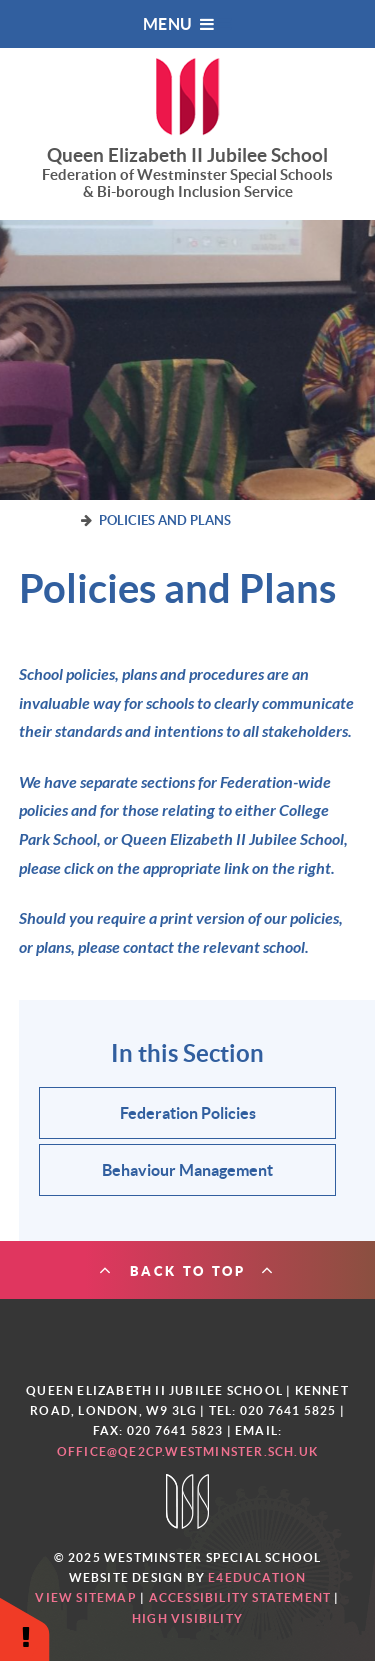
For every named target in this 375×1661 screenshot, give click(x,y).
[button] (25, 1628)
